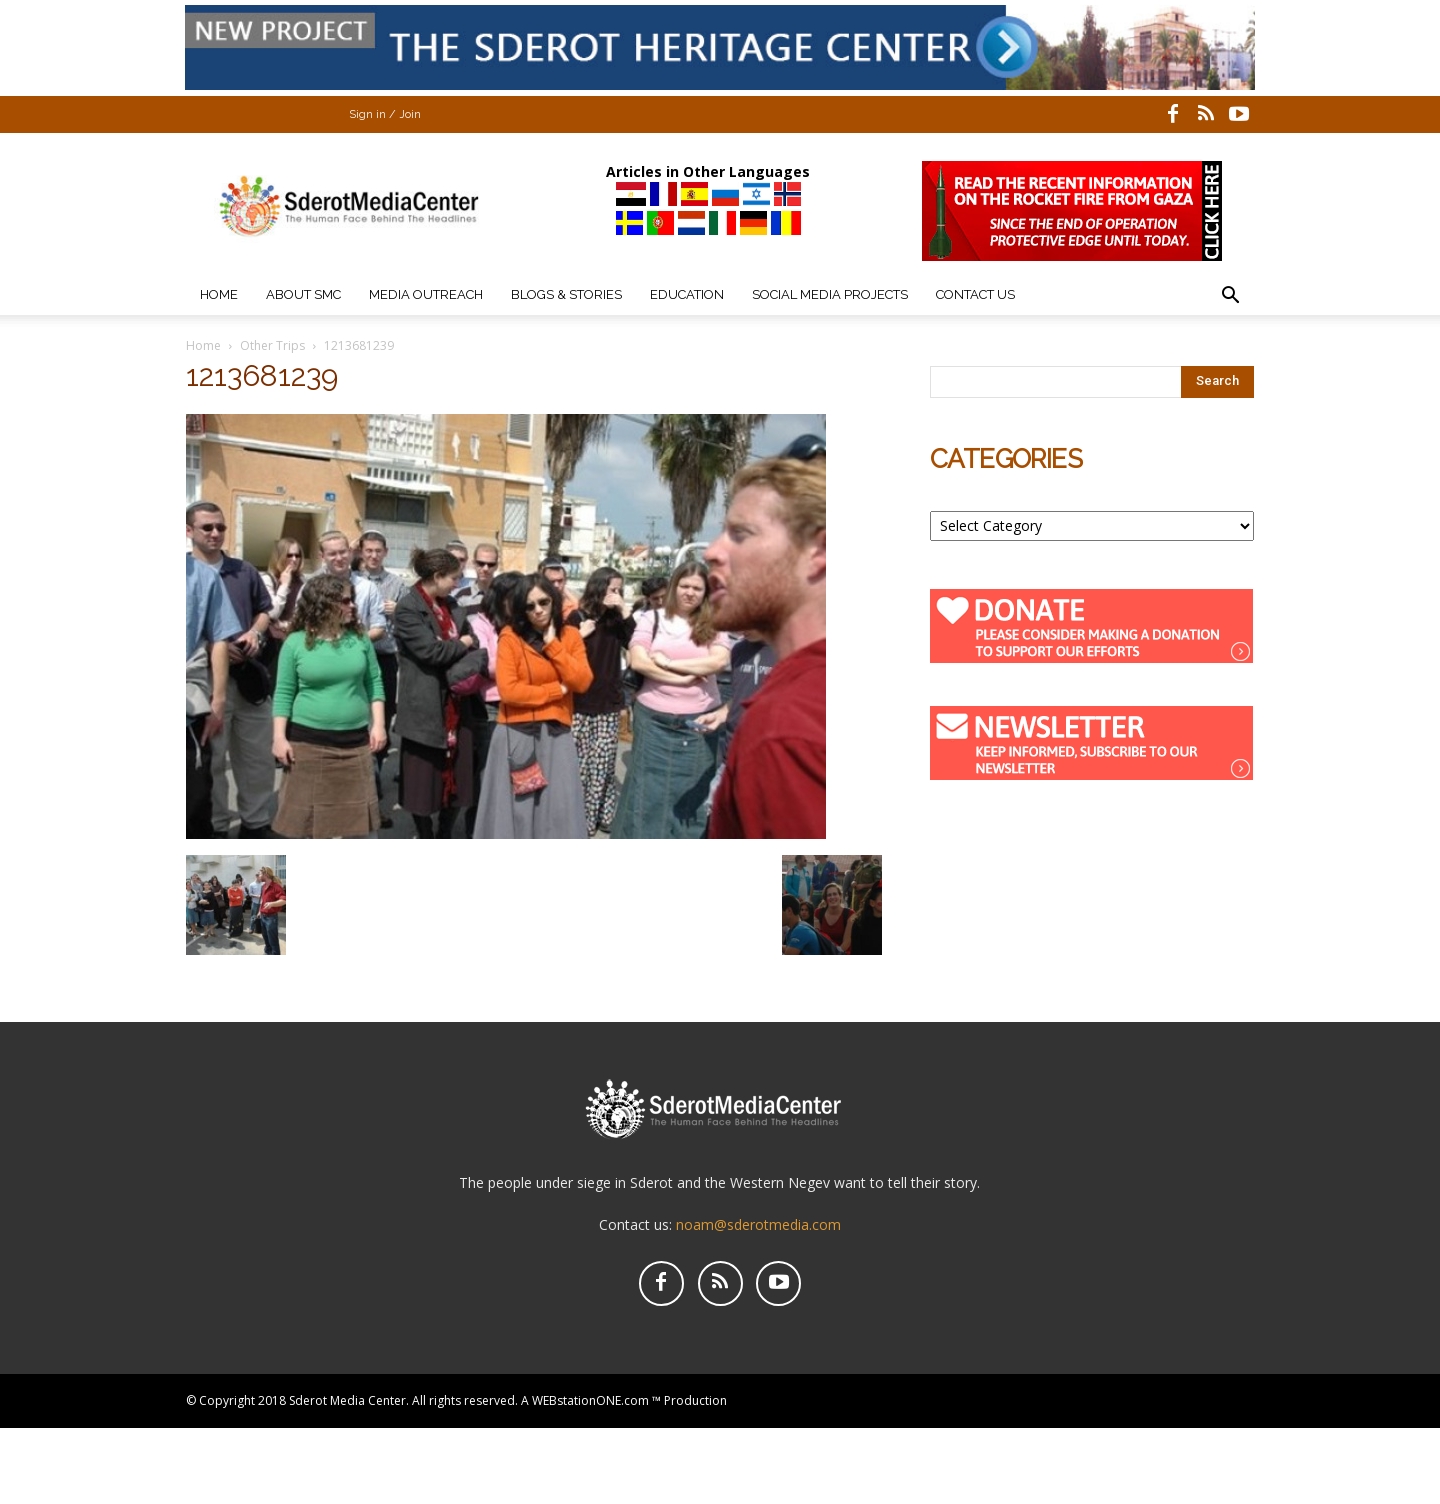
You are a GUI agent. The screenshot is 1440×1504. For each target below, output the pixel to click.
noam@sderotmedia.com (758, 1224)
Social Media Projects (830, 294)
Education (687, 294)
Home (219, 294)
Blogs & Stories (566, 294)
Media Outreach (426, 294)
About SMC (303, 294)
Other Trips (272, 345)
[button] (1230, 297)
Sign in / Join (385, 114)
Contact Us (975, 294)
